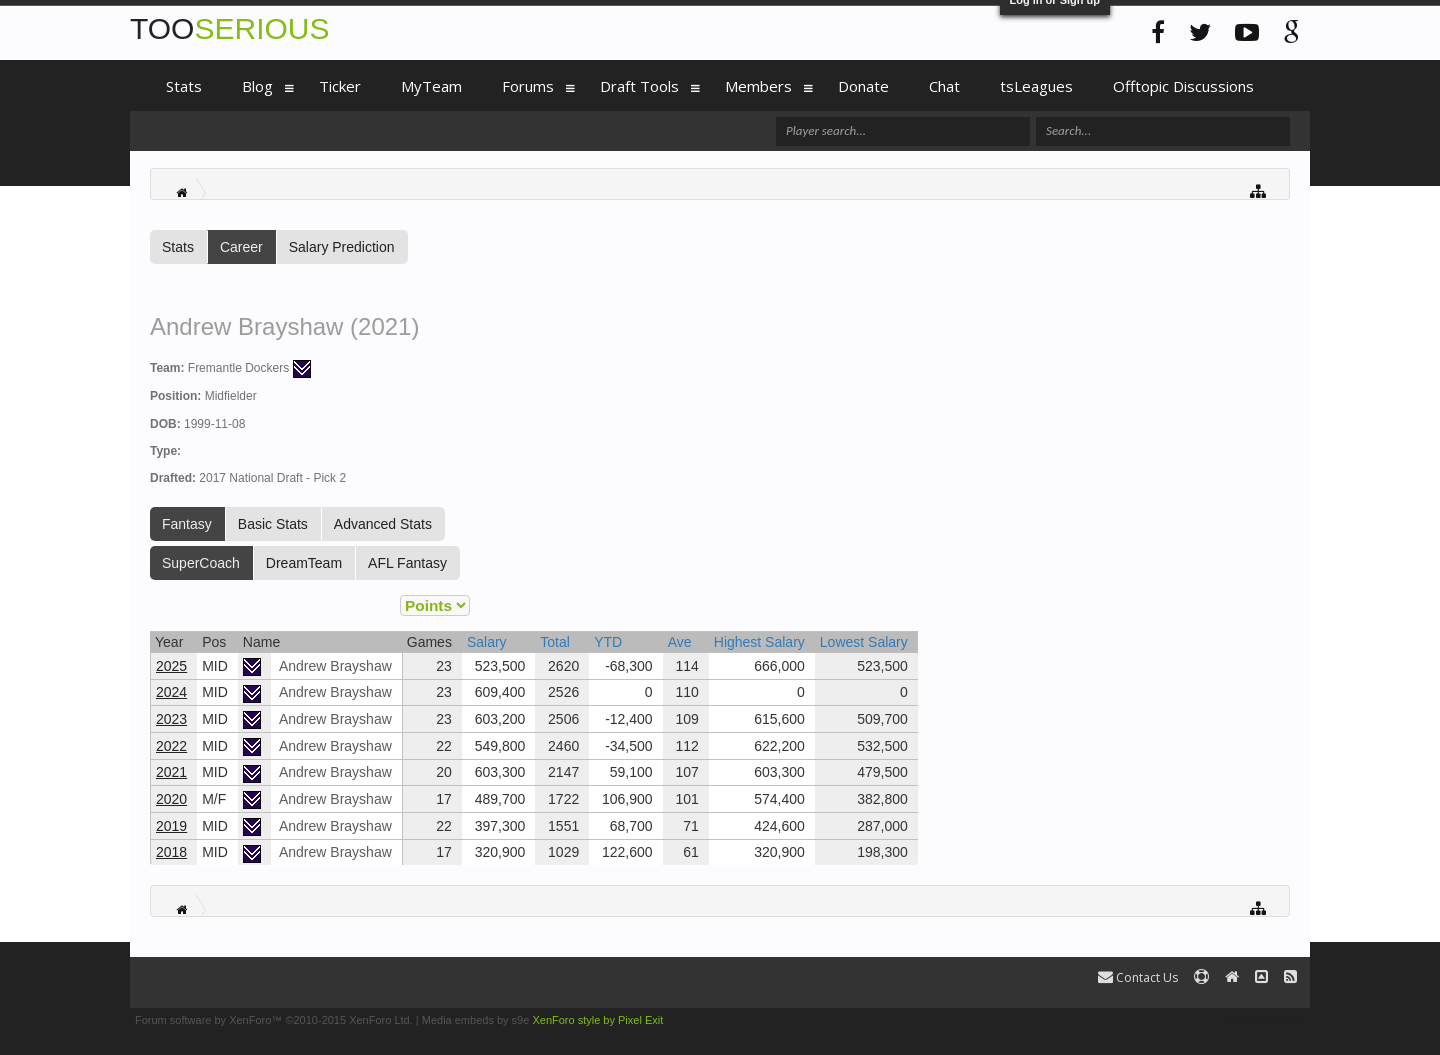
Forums (528, 86)
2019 (171, 826)
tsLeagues (1036, 86)
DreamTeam (304, 563)
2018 (171, 852)
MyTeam (431, 86)
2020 (171, 799)
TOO (229, 28)
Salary (487, 642)
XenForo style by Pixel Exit (597, 1020)
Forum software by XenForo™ (274, 1020)
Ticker (340, 86)
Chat (944, 86)
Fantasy (187, 524)
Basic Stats (273, 524)
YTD (608, 642)
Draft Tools (639, 86)
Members (758, 86)
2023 (171, 719)
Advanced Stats (383, 524)
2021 (171, 772)
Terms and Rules (1263, 1020)
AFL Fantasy (407, 563)
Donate (863, 86)
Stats (178, 247)
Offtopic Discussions (1183, 86)
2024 (171, 692)
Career (241, 247)
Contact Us (1138, 977)
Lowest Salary (864, 642)
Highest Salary (759, 642)
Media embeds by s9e (476, 1020)
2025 (171, 666)
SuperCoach (201, 563)
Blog (257, 86)
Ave (680, 642)
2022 (171, 746)
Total (555, 642)
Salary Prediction (342, 247)
